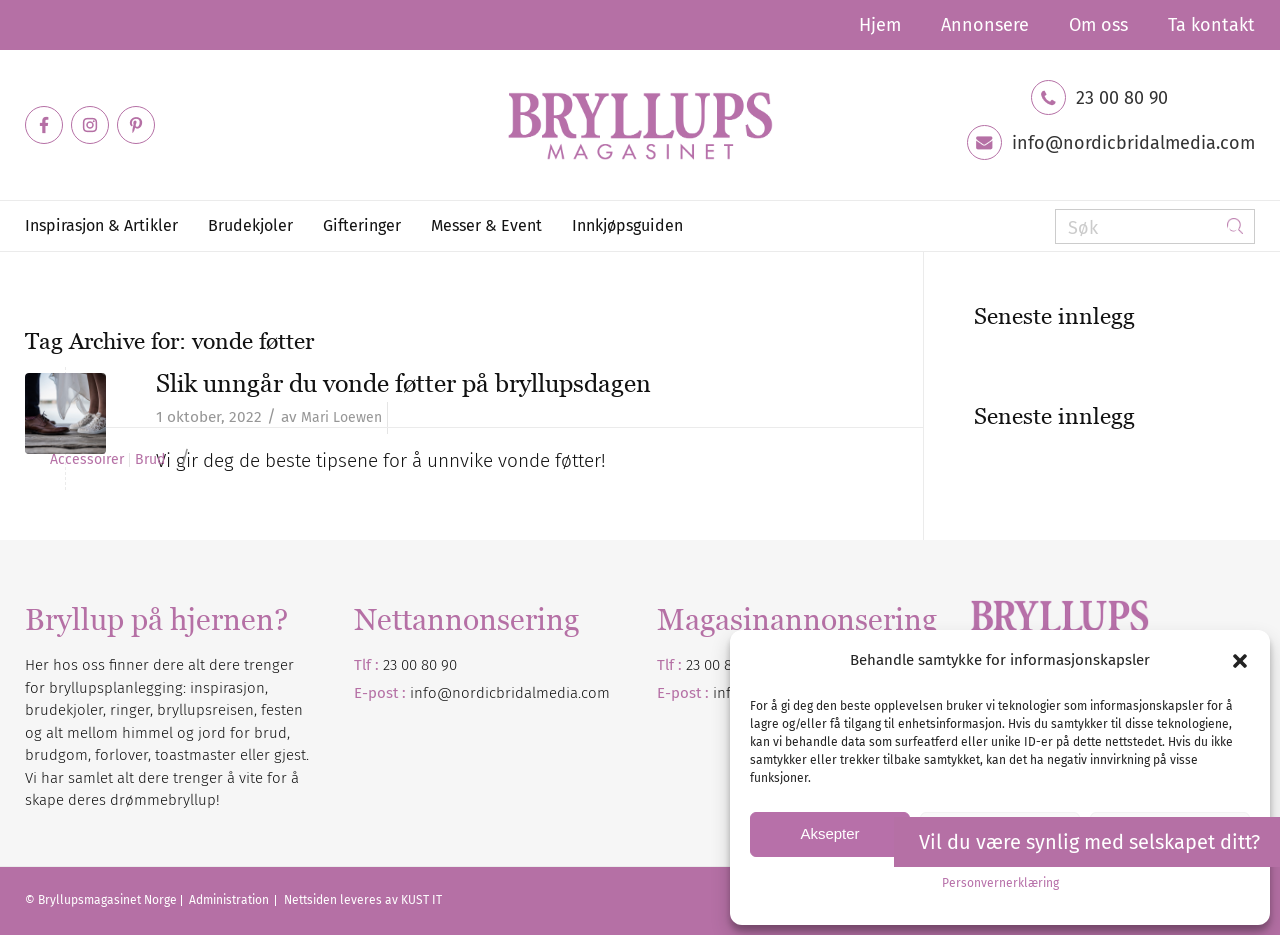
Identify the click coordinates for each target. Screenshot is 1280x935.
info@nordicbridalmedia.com (1133, 143)
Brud (150, 460)
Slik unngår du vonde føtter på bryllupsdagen (403, 383)
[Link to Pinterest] (136, 125)
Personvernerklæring (1000, 883)
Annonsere (985, 25)
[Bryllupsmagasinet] (640, 125)
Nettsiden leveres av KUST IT (363, 900)
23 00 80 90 (1122, 98)
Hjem (880, 25)
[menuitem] (880, 25)
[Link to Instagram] (90, 125)
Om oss (1098, 25)
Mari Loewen (341, 417)
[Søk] (1155, 226)
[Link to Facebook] (44, 125)
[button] (1240, 661)
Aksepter (829, 833)
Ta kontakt (1211, 25)
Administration (230, 900)
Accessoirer (87, 460)
